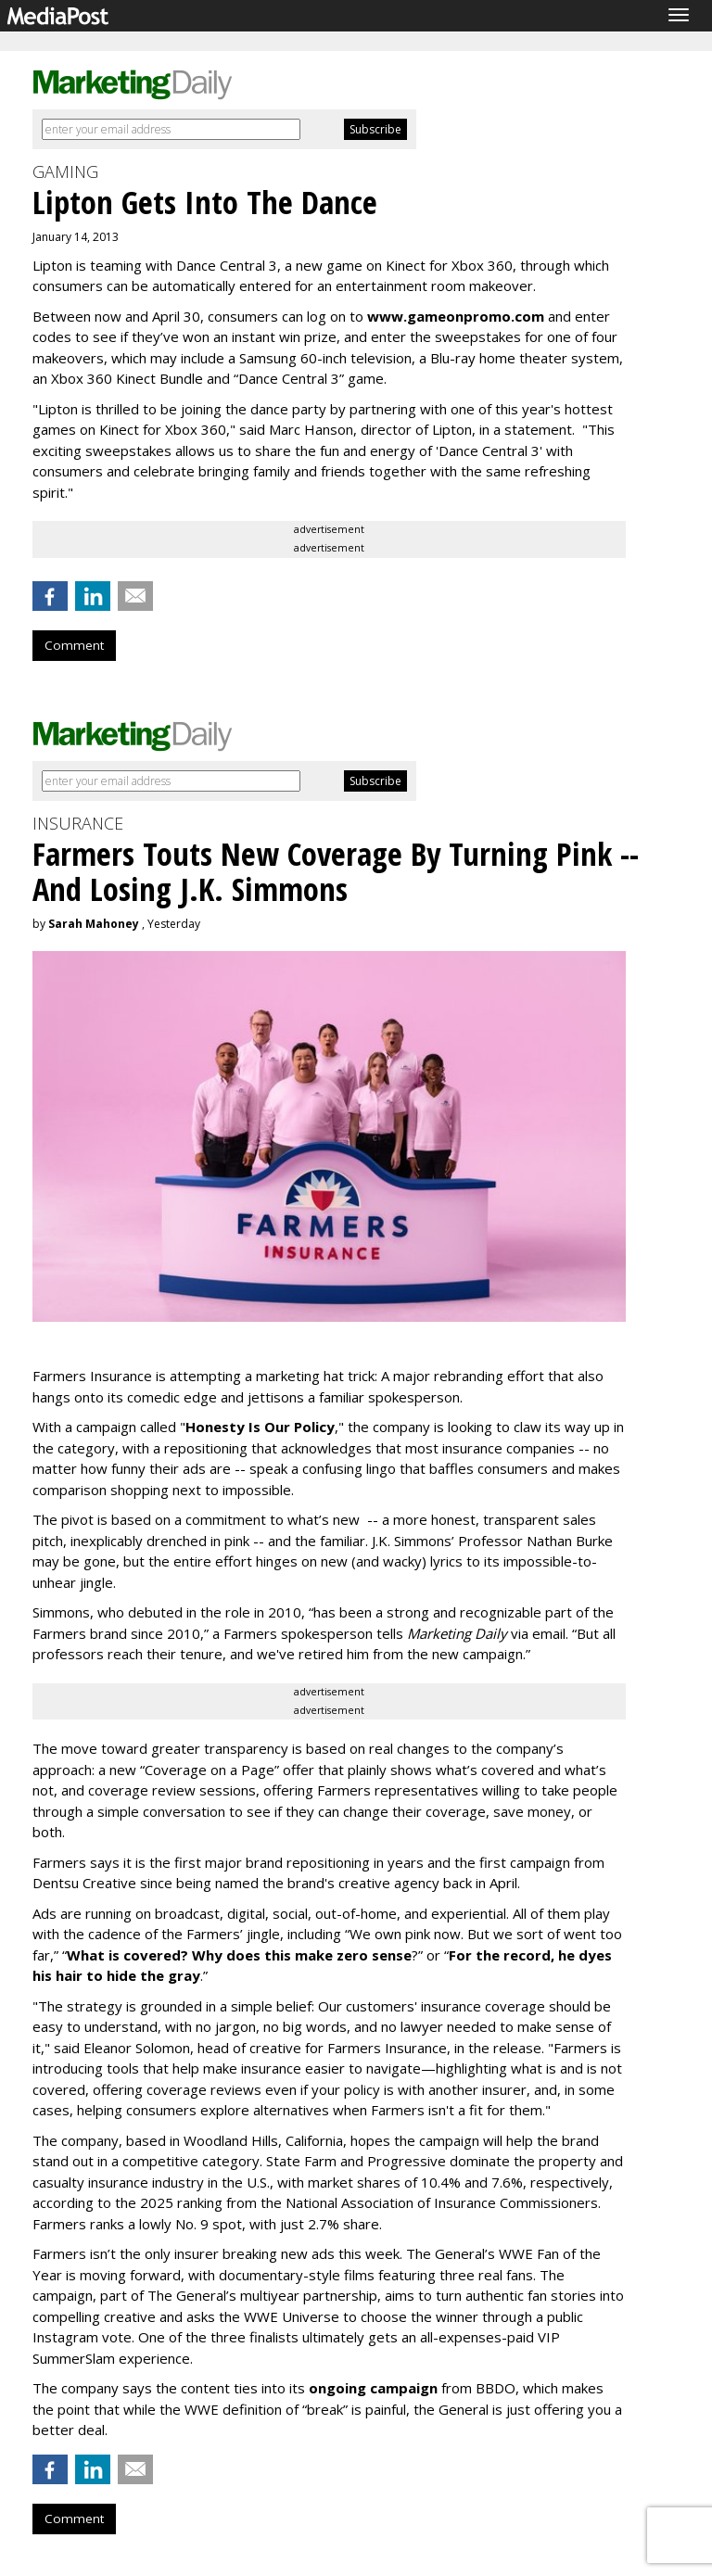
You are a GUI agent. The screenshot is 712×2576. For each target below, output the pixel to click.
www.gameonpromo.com (455, 316)
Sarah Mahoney (93, 924)
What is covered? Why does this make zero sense (239, 1955)
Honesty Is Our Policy (260, 1426)
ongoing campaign (373, 2388)
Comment (74, 645)
